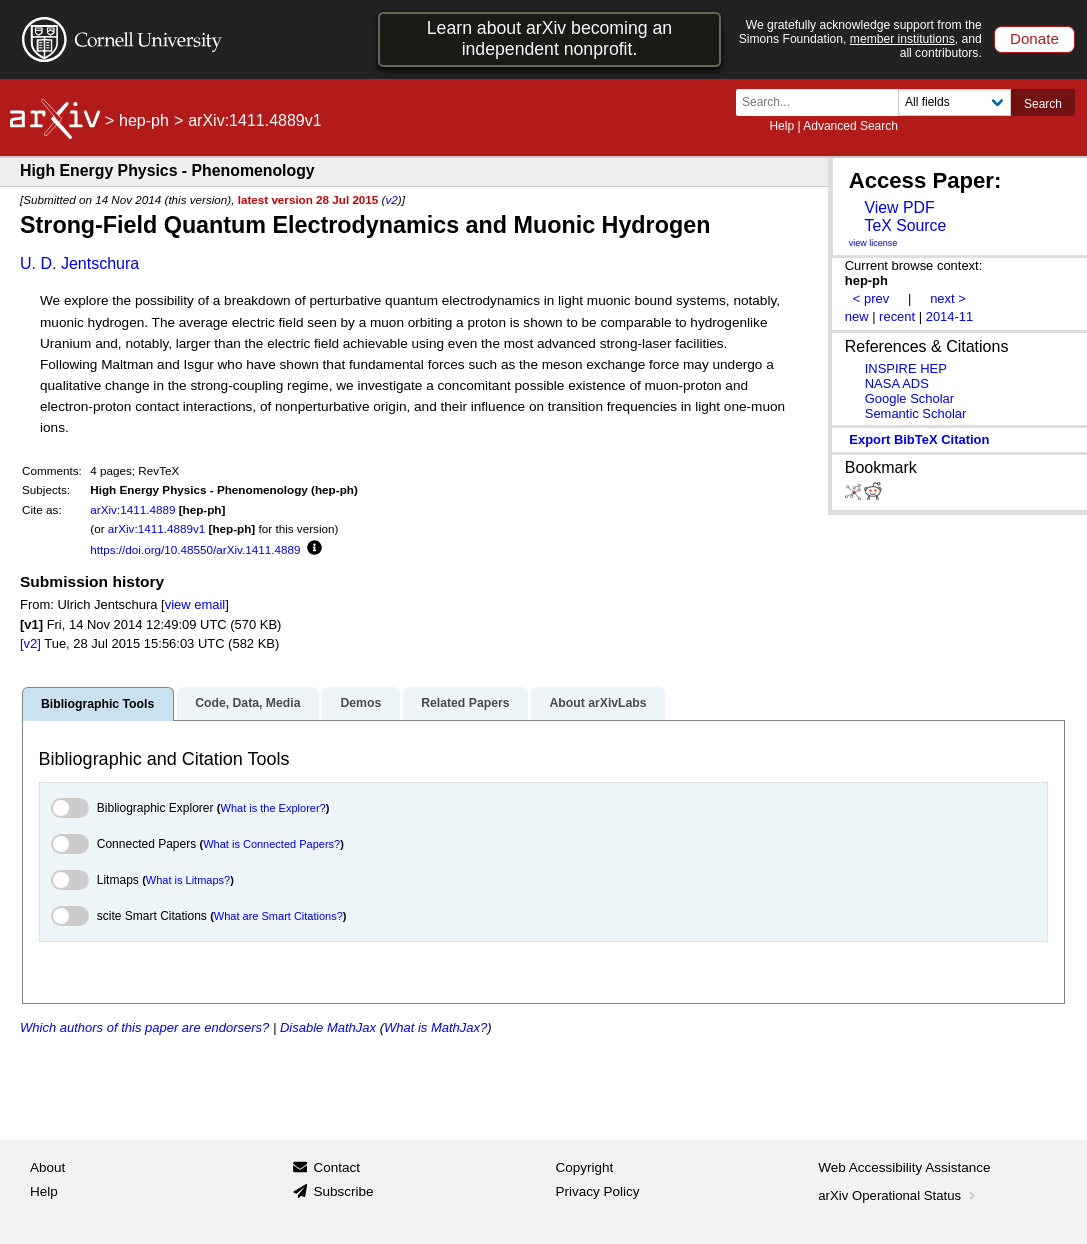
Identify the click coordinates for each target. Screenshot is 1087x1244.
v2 (391, 199)
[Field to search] (954, 102)
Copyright (585, 1167)
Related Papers (465, 703)
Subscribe (343, 1191)
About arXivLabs (597, 703)
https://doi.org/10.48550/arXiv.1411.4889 (195, 549)
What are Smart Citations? (278, 916)
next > (948, 298)
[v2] (30, 643)
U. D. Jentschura (79, 263)
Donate (1034, 38)
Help (781, 126)
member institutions (902, 39)
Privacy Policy (598, 1191)
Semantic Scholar (916, 413)
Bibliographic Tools (97, 704)
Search (1043, 104)
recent (897, 316)
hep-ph (144, 120)
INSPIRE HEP (906, 368)
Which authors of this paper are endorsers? (144, 1027)
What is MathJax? (435, 1027)
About (47, 1167)
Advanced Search (850, 126)
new (857, 316)
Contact (336, 1167)
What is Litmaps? (188, 880)
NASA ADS (897, 383)
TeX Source (905, 225)
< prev (871, 298)
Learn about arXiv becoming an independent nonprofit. (549, 38)
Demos (360, 703)
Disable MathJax (328, 1027)
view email (195, 604)
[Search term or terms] (823, 102)
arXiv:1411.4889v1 (156, 528)
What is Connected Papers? (271, 844)
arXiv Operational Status (898, 1195)
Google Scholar (909, 398)
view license (873, 243)
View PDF (899, 207)
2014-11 (950, 316)
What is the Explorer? (273, 808)
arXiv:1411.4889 (132, 509)
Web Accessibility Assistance (904, 1167)
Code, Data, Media (247, 703)
